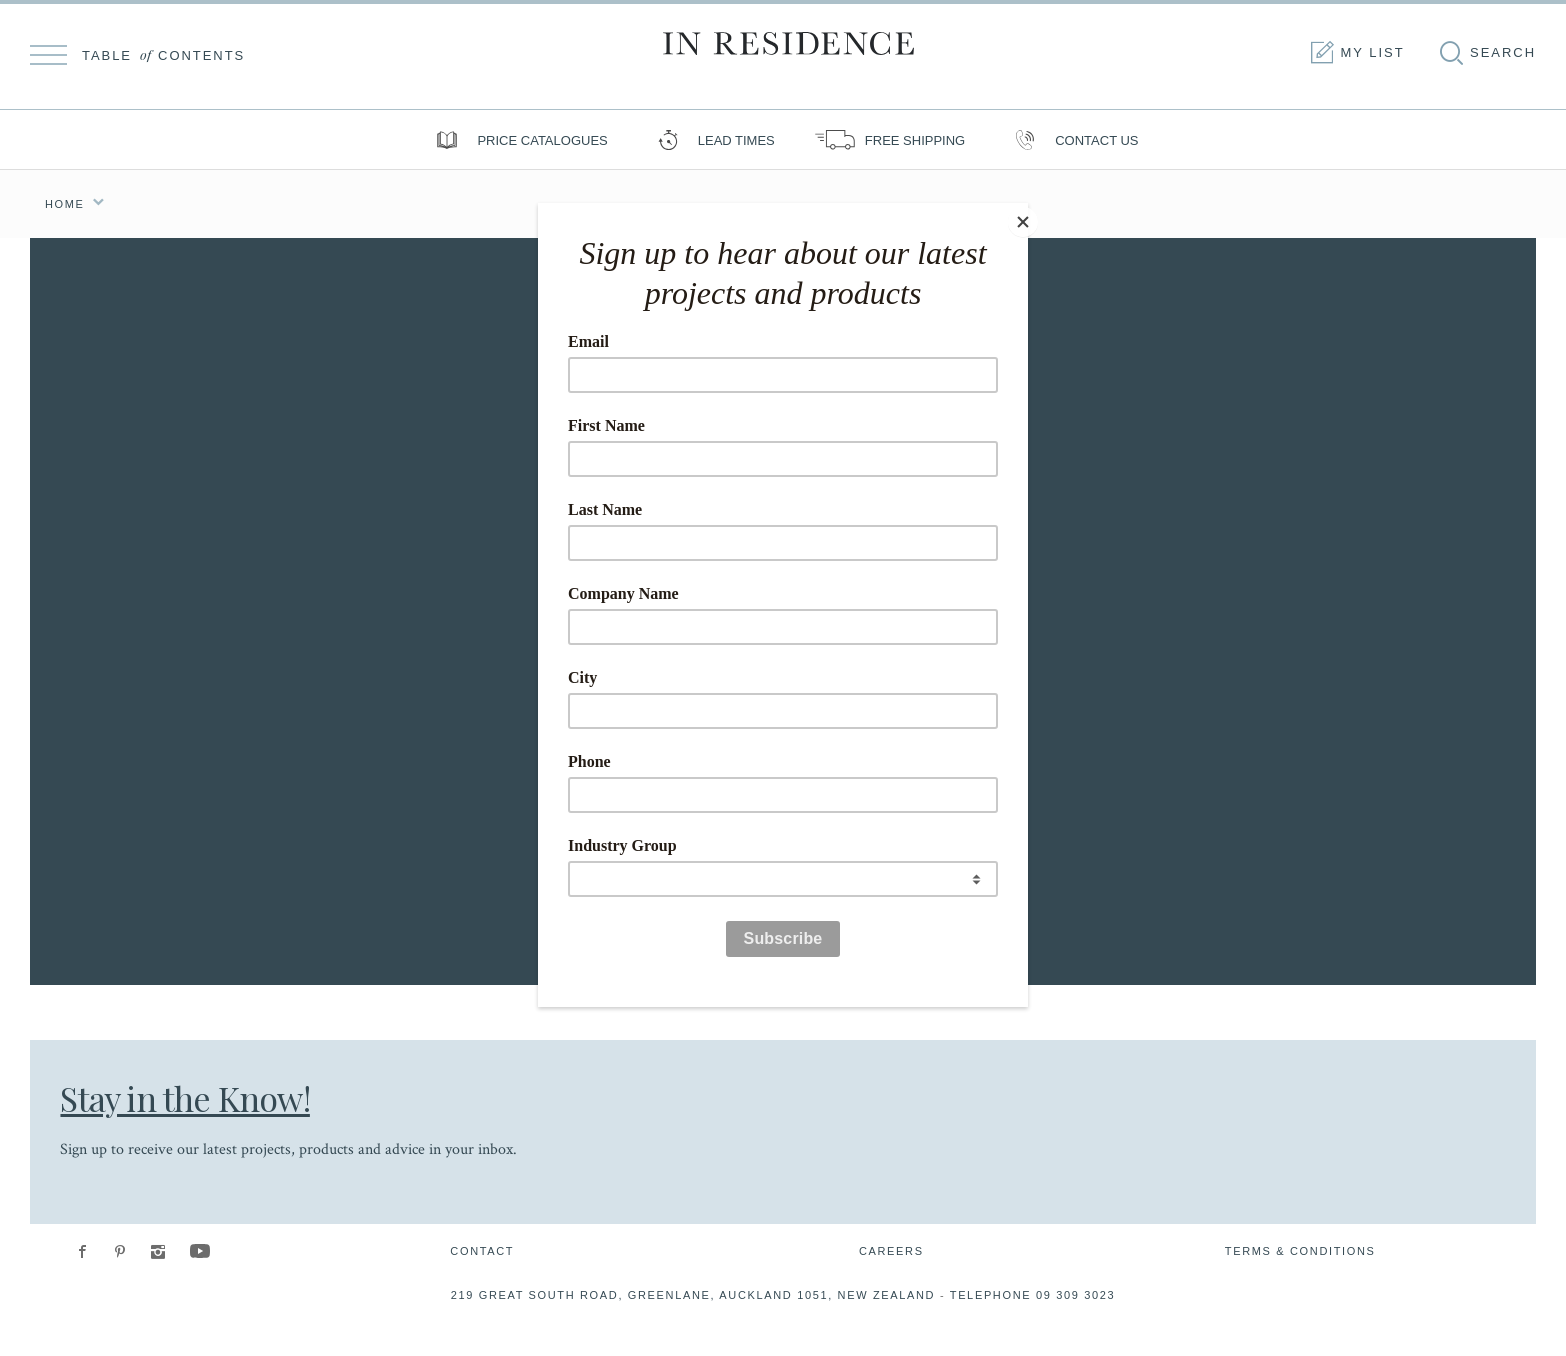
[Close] (1023, 208)
